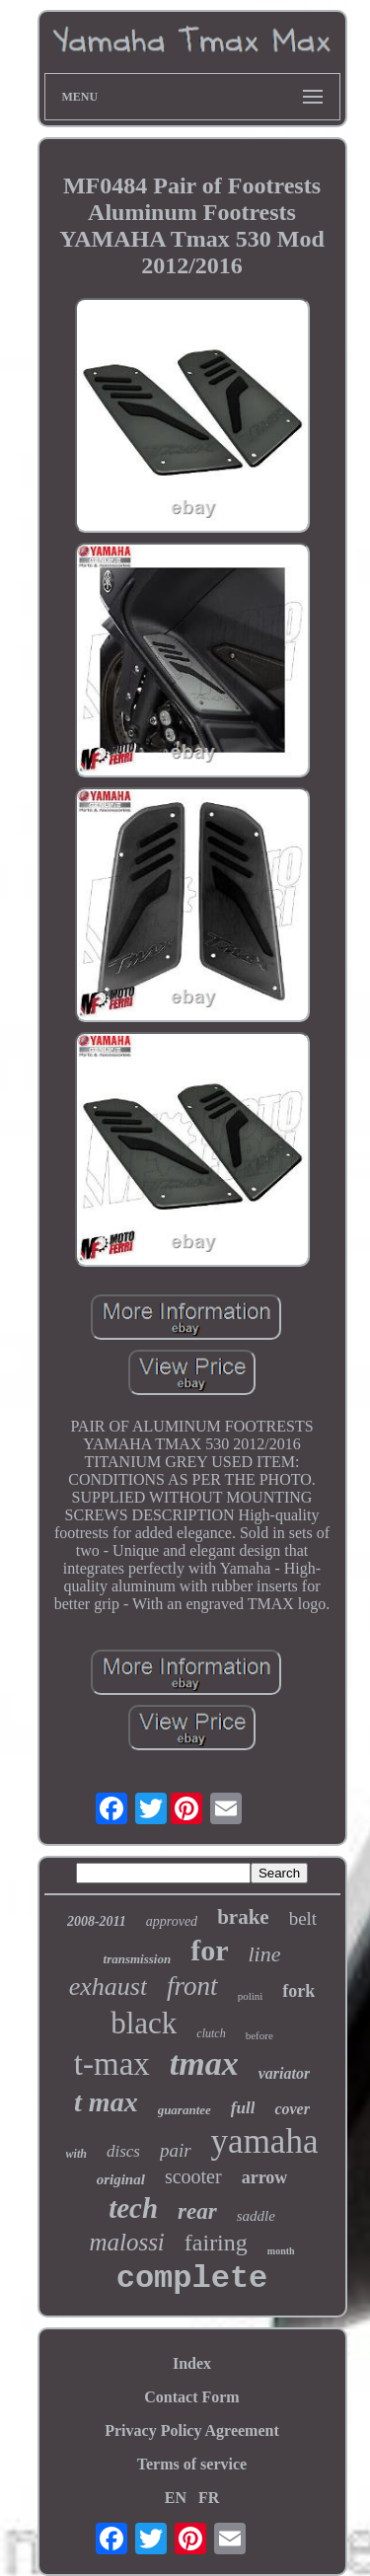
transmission (138, 1958)
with (76, 2154)
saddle (256, 2216)
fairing (216, 2242)
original (121, 2179)
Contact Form (191, 2397)
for (209, 1950)
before (259, 2035)
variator (284, 2073)
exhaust (108, 1986)
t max (106, 2102)
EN (175, 2497)
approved (171, 1921)
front (192, 1986)
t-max (112, 2064)
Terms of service (192, 2464)
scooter (193, 2176)
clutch (210, 2033)
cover (292, 2108)
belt (303, 1918)
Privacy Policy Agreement (192, 2430)
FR (208, 2497)
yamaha (265, 2141)
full (243, 2107)
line (264, 1954)
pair (175, 2150)
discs (123, 2151)
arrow (265, 2177)
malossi (126, 2242)
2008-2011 (96, 1921)
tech (133, 2208)
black (144, 2023)
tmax (204, 2063)
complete (192, 2278)
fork (298, 1991)
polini (250, 1996)
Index (192, 2363)
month (281, 2250)
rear (197, 2211)
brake (243, 1917)
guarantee (184, 2109)
